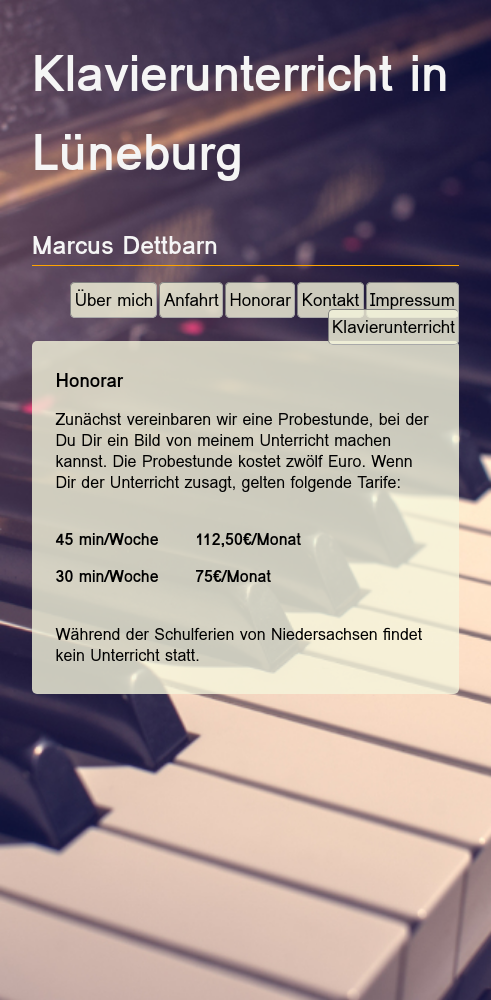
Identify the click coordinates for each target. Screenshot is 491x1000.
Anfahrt (191, 300)
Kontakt (331, 300)
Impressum (412, 300)
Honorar (259, 300)
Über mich (114, 300)
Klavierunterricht (393, 327)
